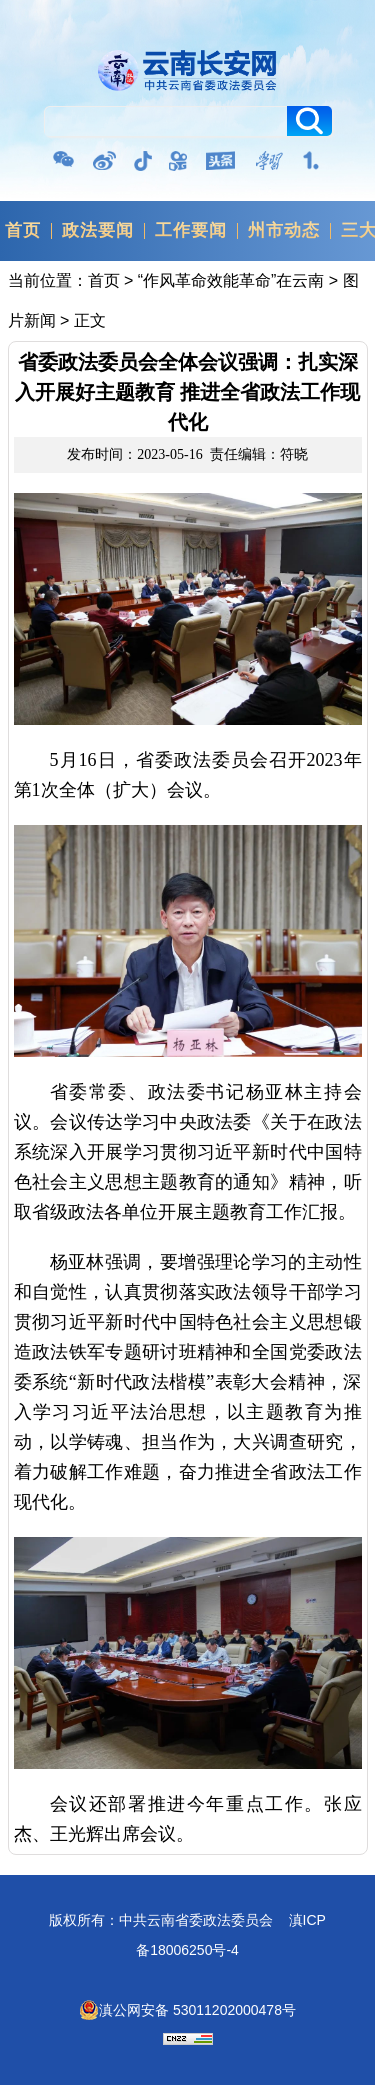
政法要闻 (98, 231)
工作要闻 (191, 231)
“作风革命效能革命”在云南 (231, 280)
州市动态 (284, 231)
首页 (23, 231)
